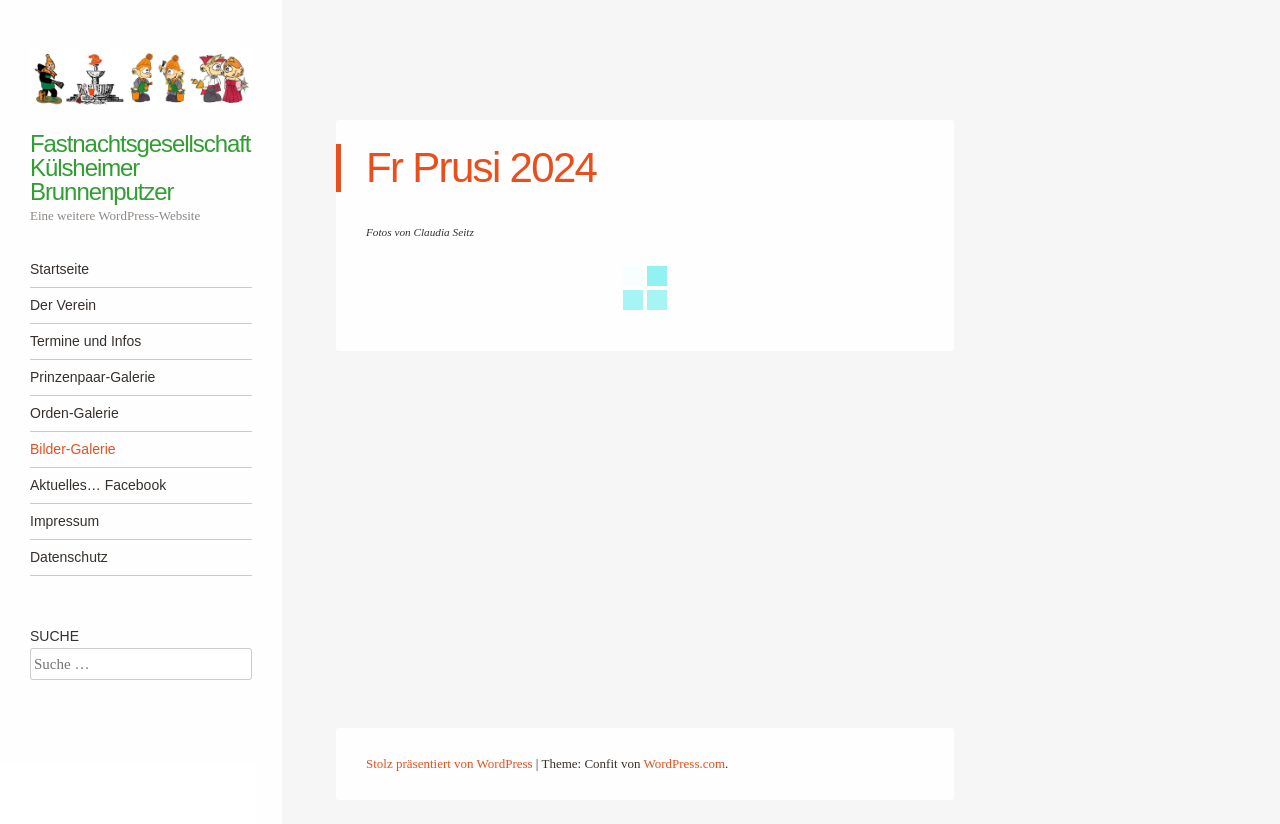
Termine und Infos (85, 341)
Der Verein (63, 305)
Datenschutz (69, 557)
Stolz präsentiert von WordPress (449, 763)
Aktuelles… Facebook (98, 485)
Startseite (59, 269)
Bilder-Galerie (73, 449)
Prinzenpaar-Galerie (92, 377)
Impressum (64, 521)
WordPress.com (684, 763)
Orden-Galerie (74, 413)
